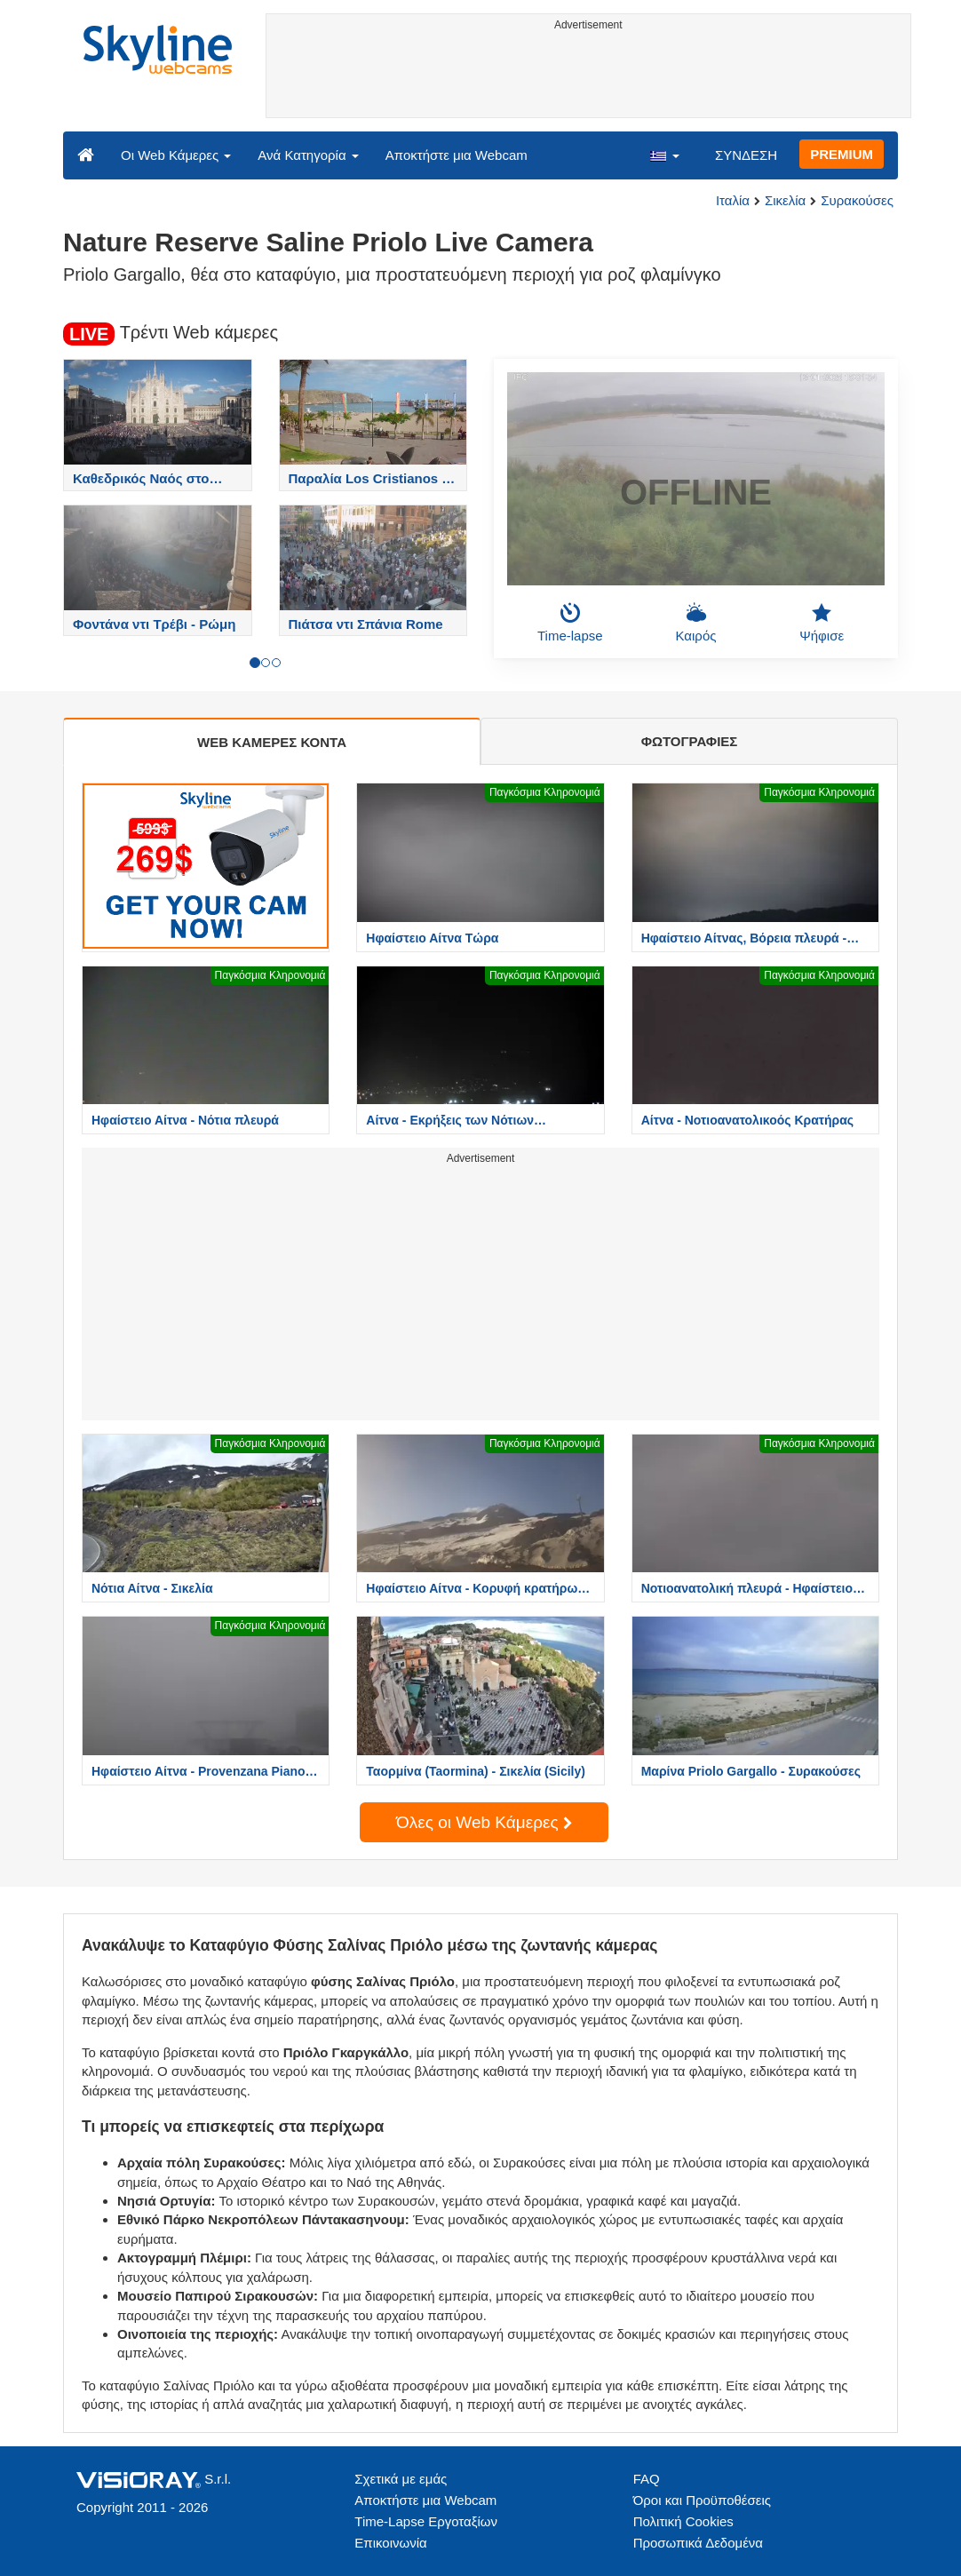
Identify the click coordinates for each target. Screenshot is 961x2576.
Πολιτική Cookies (683, 2521)
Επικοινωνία (390, 2542)
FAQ (646, 2478)
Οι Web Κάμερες (176, 155)
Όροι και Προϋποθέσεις (702, 2500)
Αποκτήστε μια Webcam (456, 155)
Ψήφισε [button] (821, 622)
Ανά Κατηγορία (308, 155)
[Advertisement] (588, 77)
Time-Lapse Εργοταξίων (425, 2521)
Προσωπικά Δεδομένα (698, 2542)
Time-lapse (570, 622)
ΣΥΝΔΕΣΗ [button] (746, 155)
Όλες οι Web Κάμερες (484, 1822)
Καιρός (696, 622)
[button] (664, 154)
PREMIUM (841, 154)
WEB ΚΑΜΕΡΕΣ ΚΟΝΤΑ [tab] (271, 742)
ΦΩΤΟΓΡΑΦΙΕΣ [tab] (689, 741)
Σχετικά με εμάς (400, 2478)
